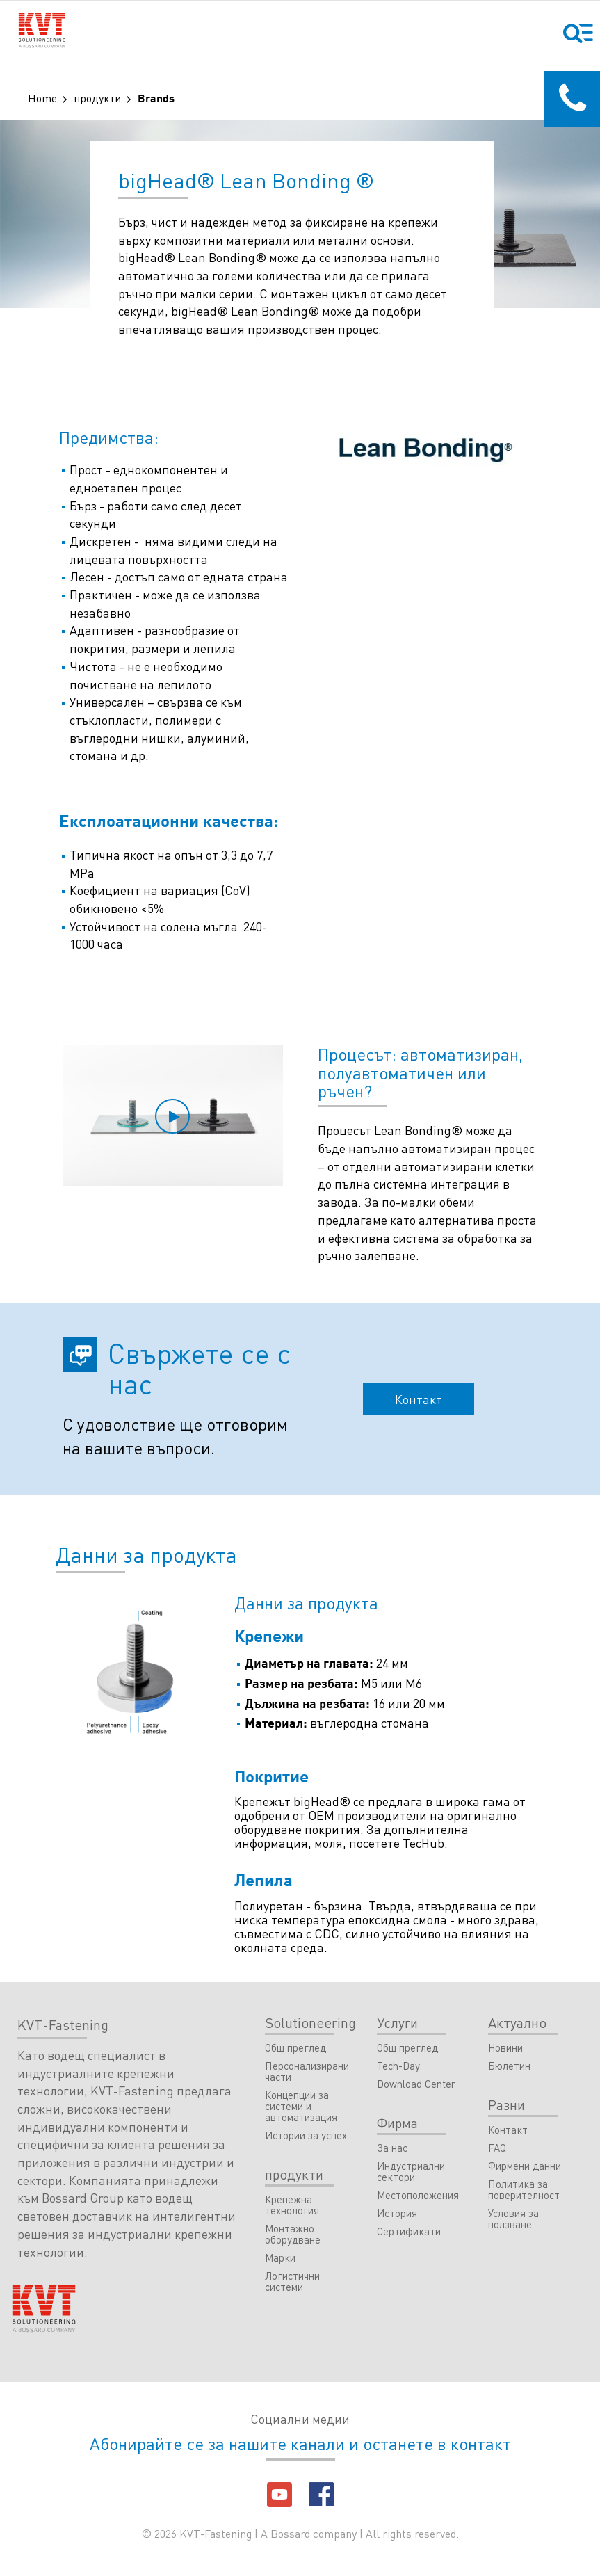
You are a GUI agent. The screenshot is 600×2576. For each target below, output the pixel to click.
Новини (505, 2048)
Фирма (397, 2122)
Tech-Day (398, 2066)
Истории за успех (306, 2136)
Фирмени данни (524, 2166)
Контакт (418, 1399)
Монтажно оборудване (293, 2234)
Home (42, 97)
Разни (506, 2104)
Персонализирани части (307, 2072)
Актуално (517, 2022)
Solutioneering (310, 2022)
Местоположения (418, 2195)
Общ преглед (295, 2048)
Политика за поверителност (524, 2190)
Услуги (397, 2022)
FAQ (497, 2148)
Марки (280, 2258)
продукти (97, 97)
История (397, 2213)
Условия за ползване (513, 2219)
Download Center (416, 2084)
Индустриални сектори (411, 2172)
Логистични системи (292, 2282)
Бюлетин (509, 2066)
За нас (392, 2148)
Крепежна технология (292, 2205)
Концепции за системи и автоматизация (301, 2106)
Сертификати (409, 2231)
